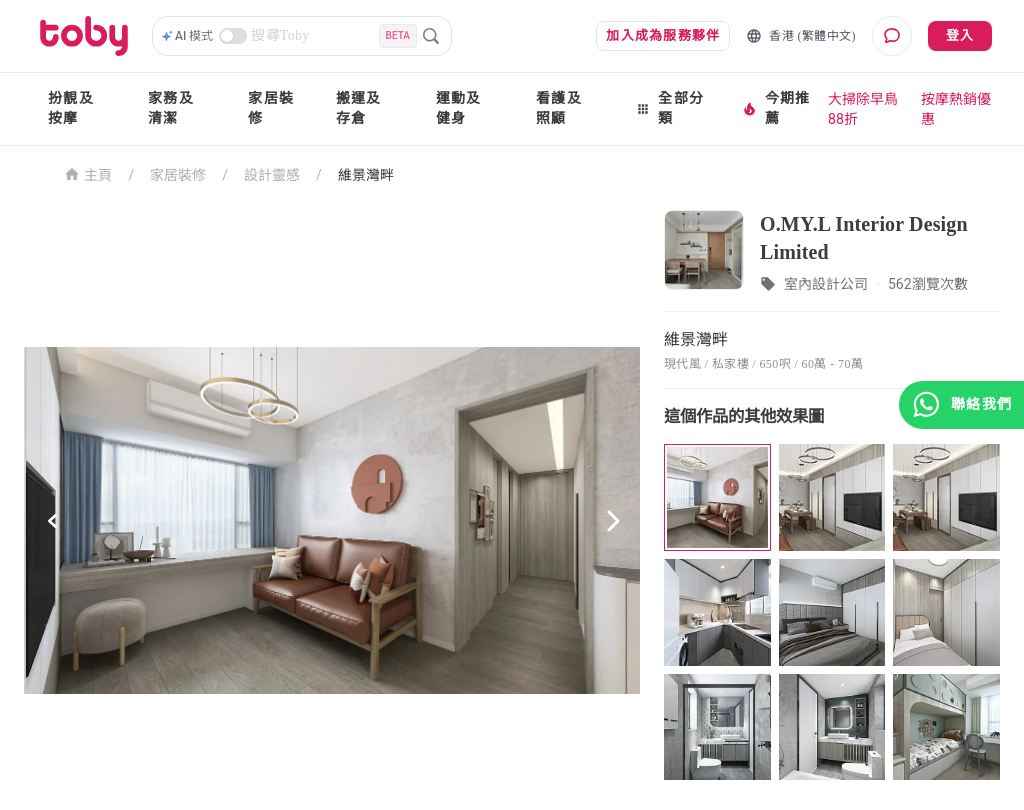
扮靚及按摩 (71, 108)
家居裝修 (271, 108)
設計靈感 (272, 175)
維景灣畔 (366, 175)
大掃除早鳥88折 (863, 109)
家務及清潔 (171, 108)
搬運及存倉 (359, 108)
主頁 (88, 173)
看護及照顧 (559, 108)
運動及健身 (459, 108)
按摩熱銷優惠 (956, 109)
